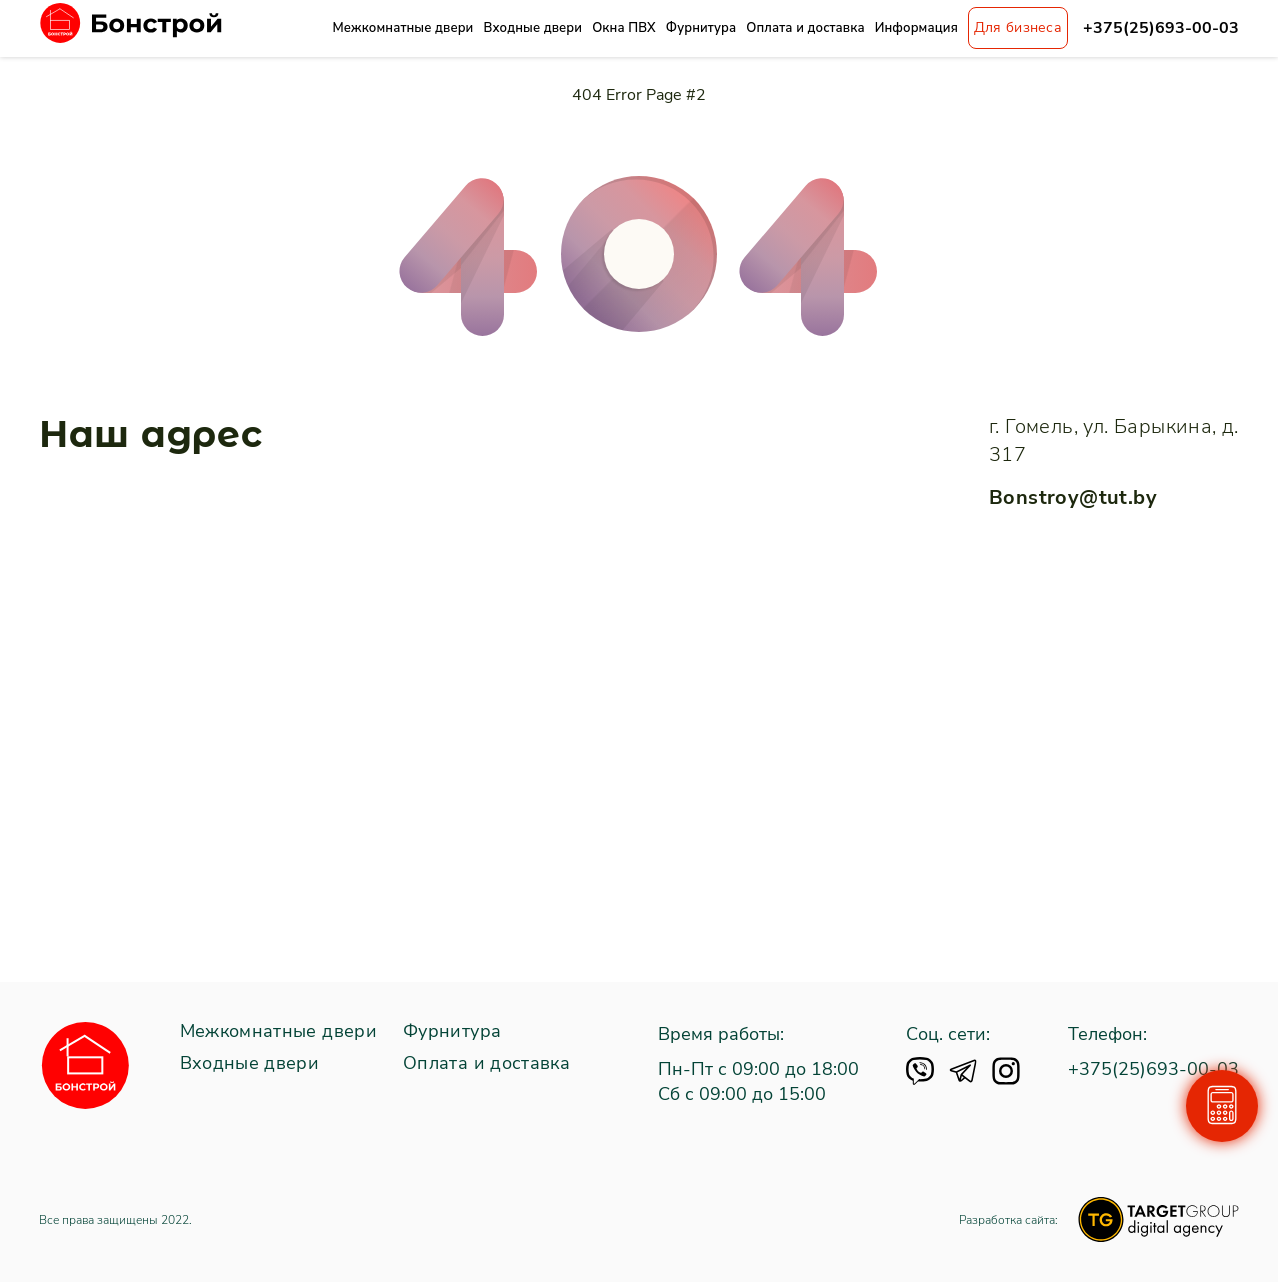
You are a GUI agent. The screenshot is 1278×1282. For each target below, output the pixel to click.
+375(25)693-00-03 (1161, 28)
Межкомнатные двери (402, 28)
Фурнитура (701, 28)
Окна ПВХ (624, 28)
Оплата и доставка (805, 28)
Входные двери (532, 28)
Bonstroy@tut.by (1073, 497)
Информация (916, 28)
